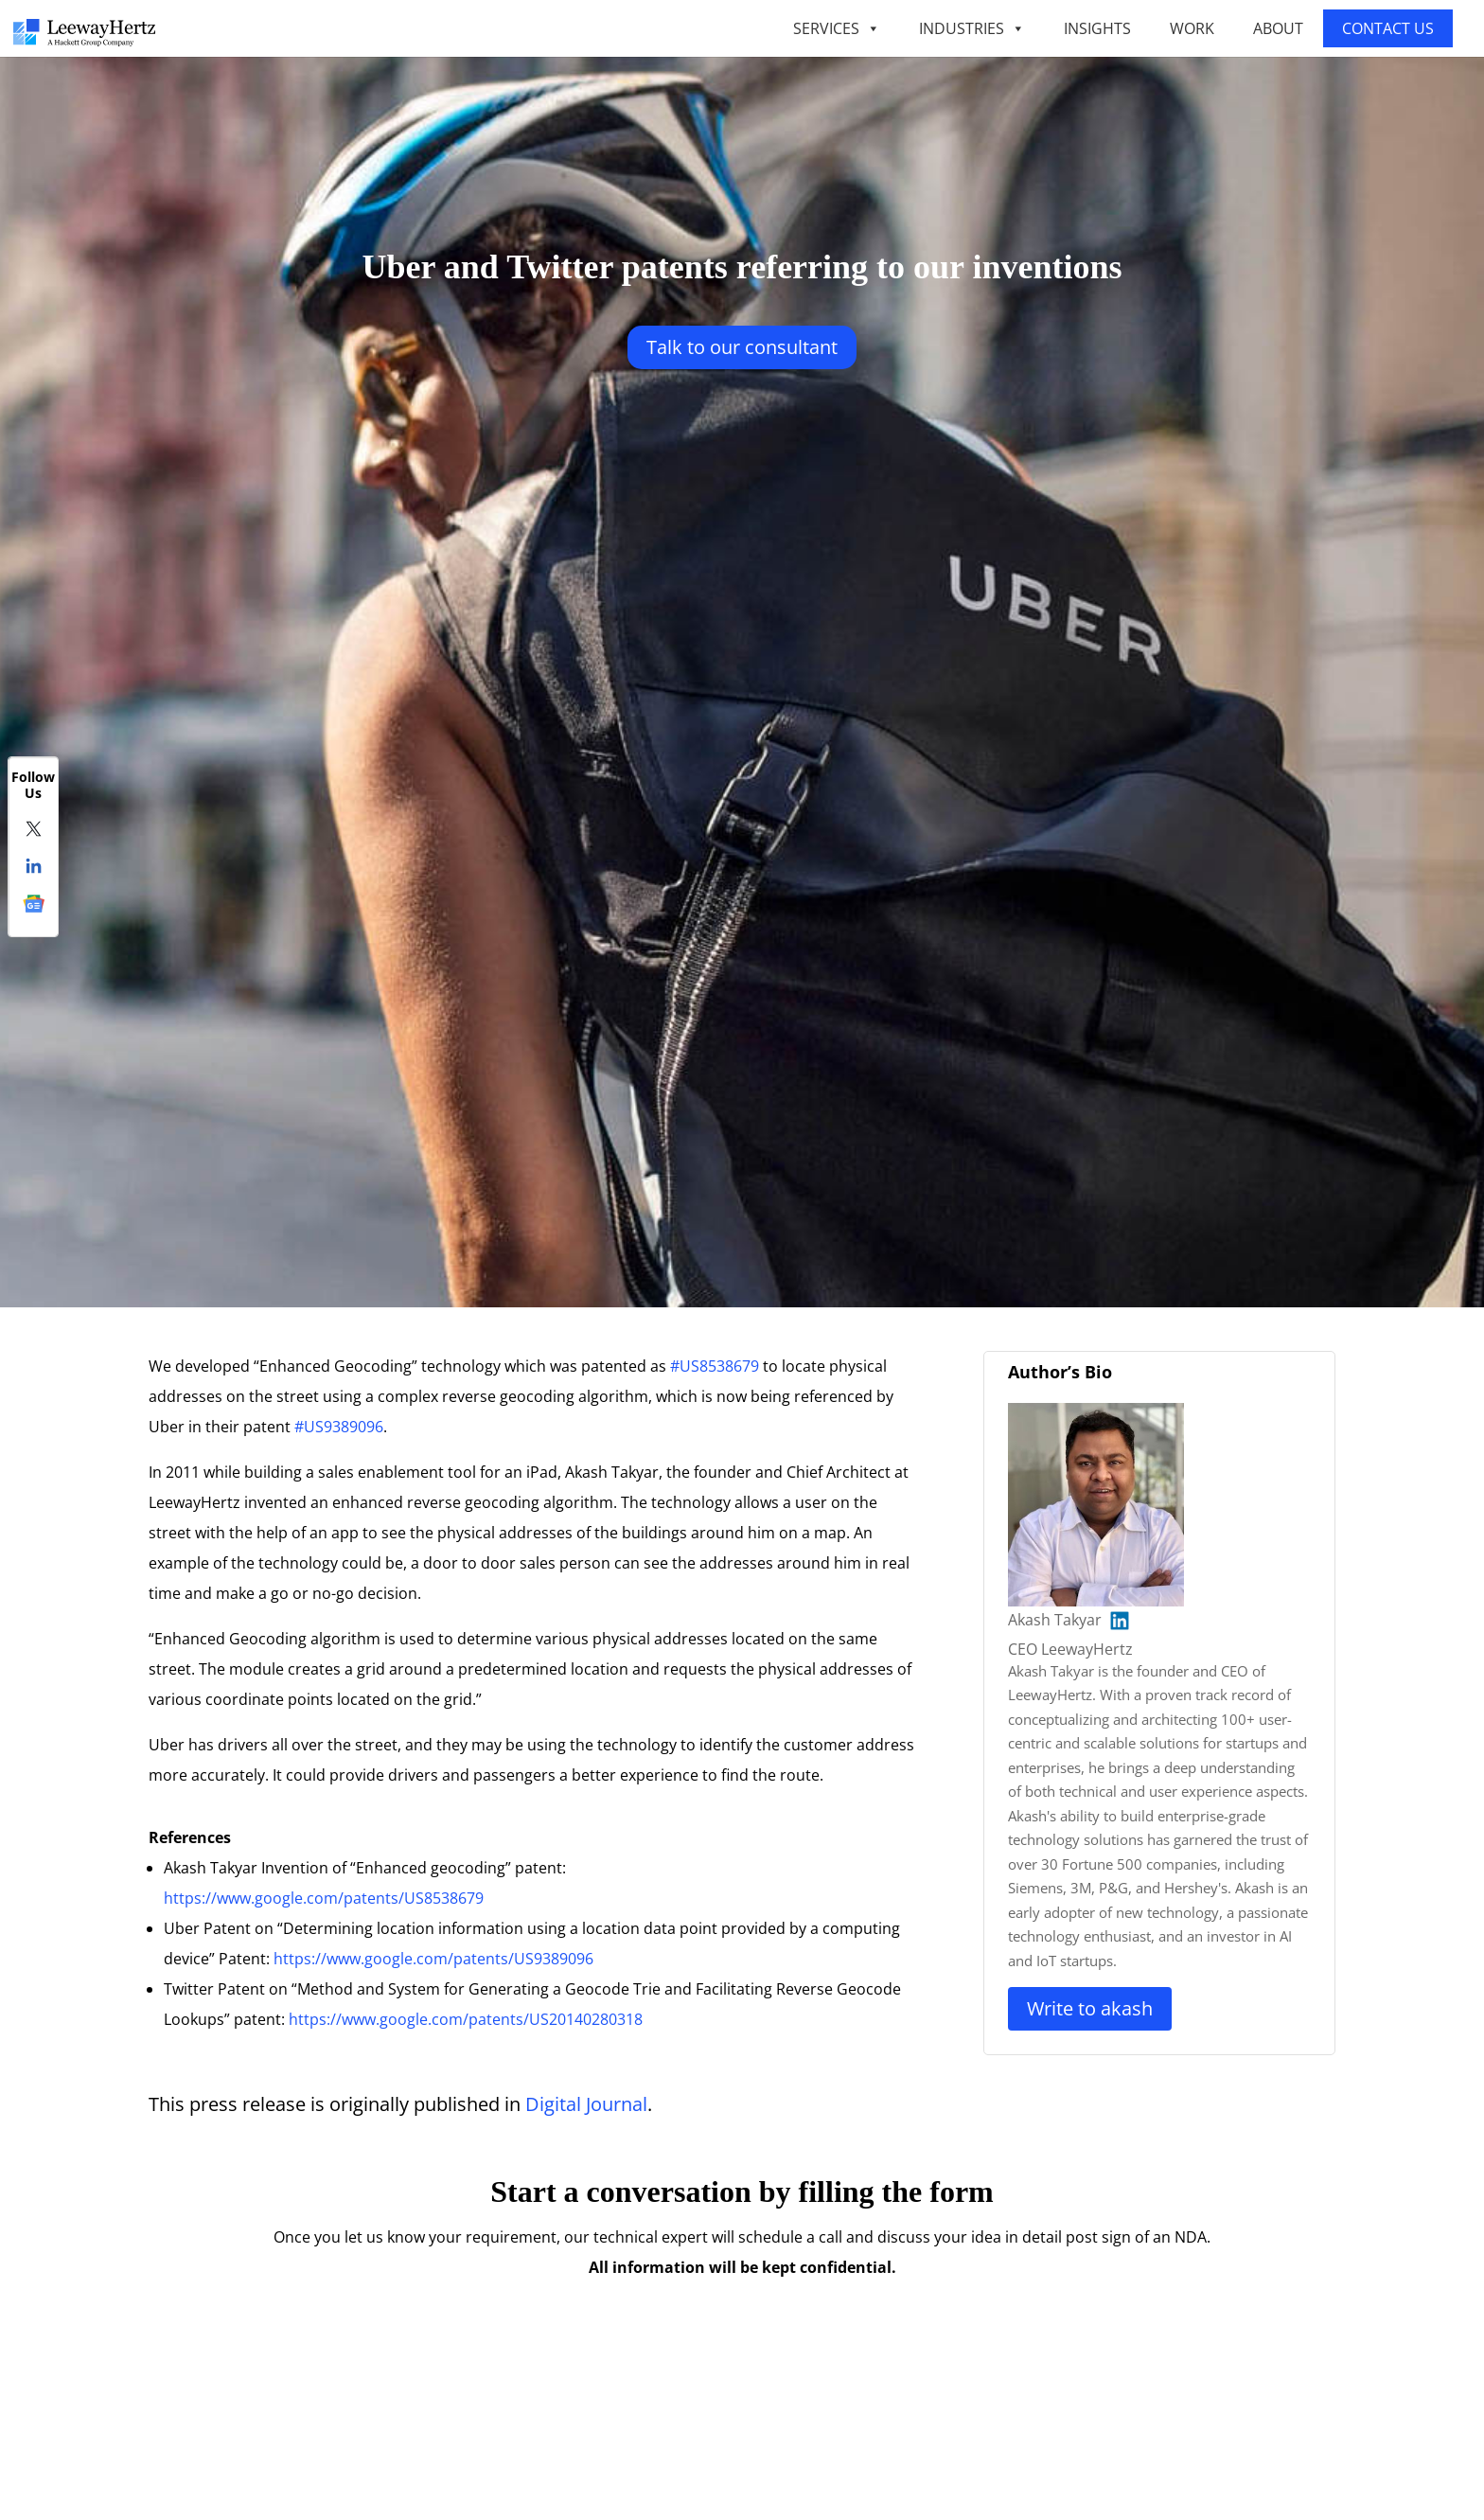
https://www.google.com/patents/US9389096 (433, 1958)
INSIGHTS (1097, 28)
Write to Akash (1090, 2008)
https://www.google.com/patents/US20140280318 (466, 2019)
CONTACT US (1388, 28)
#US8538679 (714, 1366)
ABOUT (1278, 28)
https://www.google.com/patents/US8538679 (324, 1898)
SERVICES (836, 28)
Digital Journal (586, 2104)
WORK (1192, 28)
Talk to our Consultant (742, 347)
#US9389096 (338, 1426)
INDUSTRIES (972, 28)
